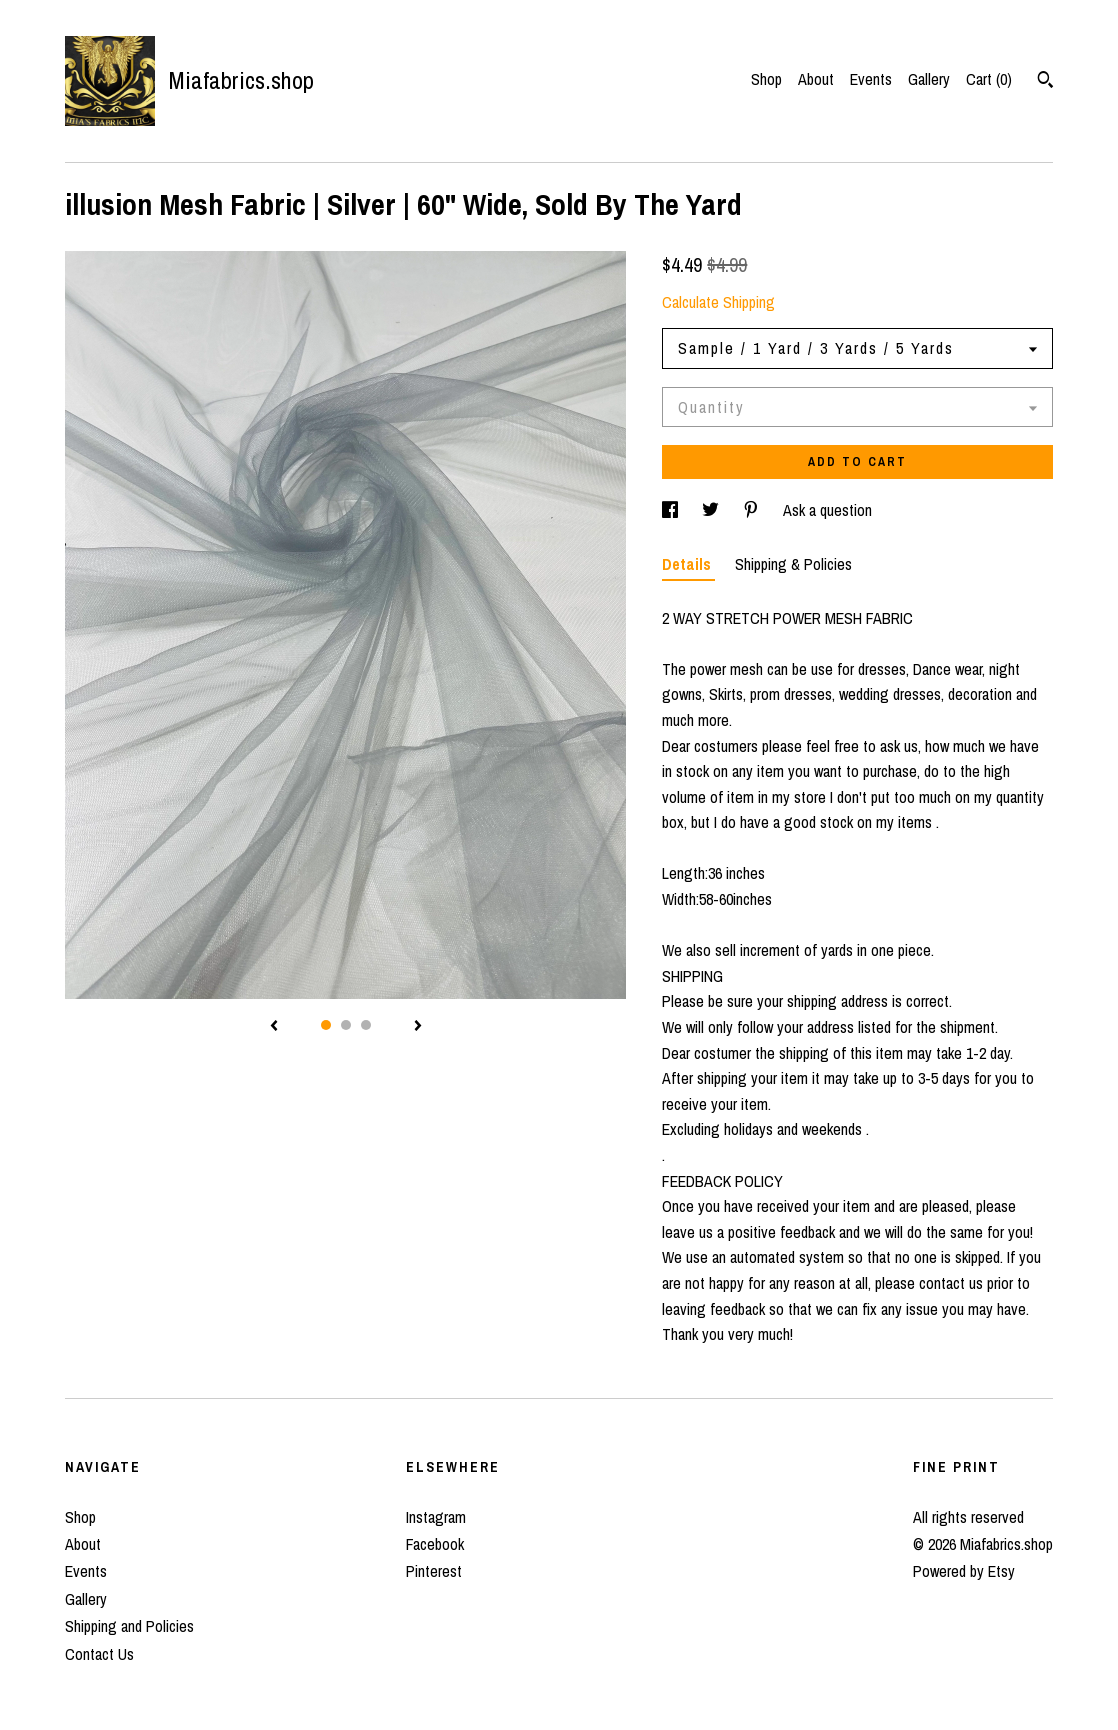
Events (871, 79)
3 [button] (366, 1025)
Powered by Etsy (964, 1571)
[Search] (1045, 82)
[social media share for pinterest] (753, 510)
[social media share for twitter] (712, 510)
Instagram (436, 1517)
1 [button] (326, 1025)
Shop (766, 79)
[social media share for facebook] (672, 510)
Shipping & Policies (793, 564)
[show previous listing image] (274, 1027)
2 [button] (346, 1025)
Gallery (929, 79)
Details (688, 564)
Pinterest (434, 1571)
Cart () (989, 79)
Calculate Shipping (718, 302)
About (816, 79)
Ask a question (827, 510)
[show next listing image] (418, 1027)
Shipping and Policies (129, 1626)
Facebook (435, 1544)
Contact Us (99, 1654)
